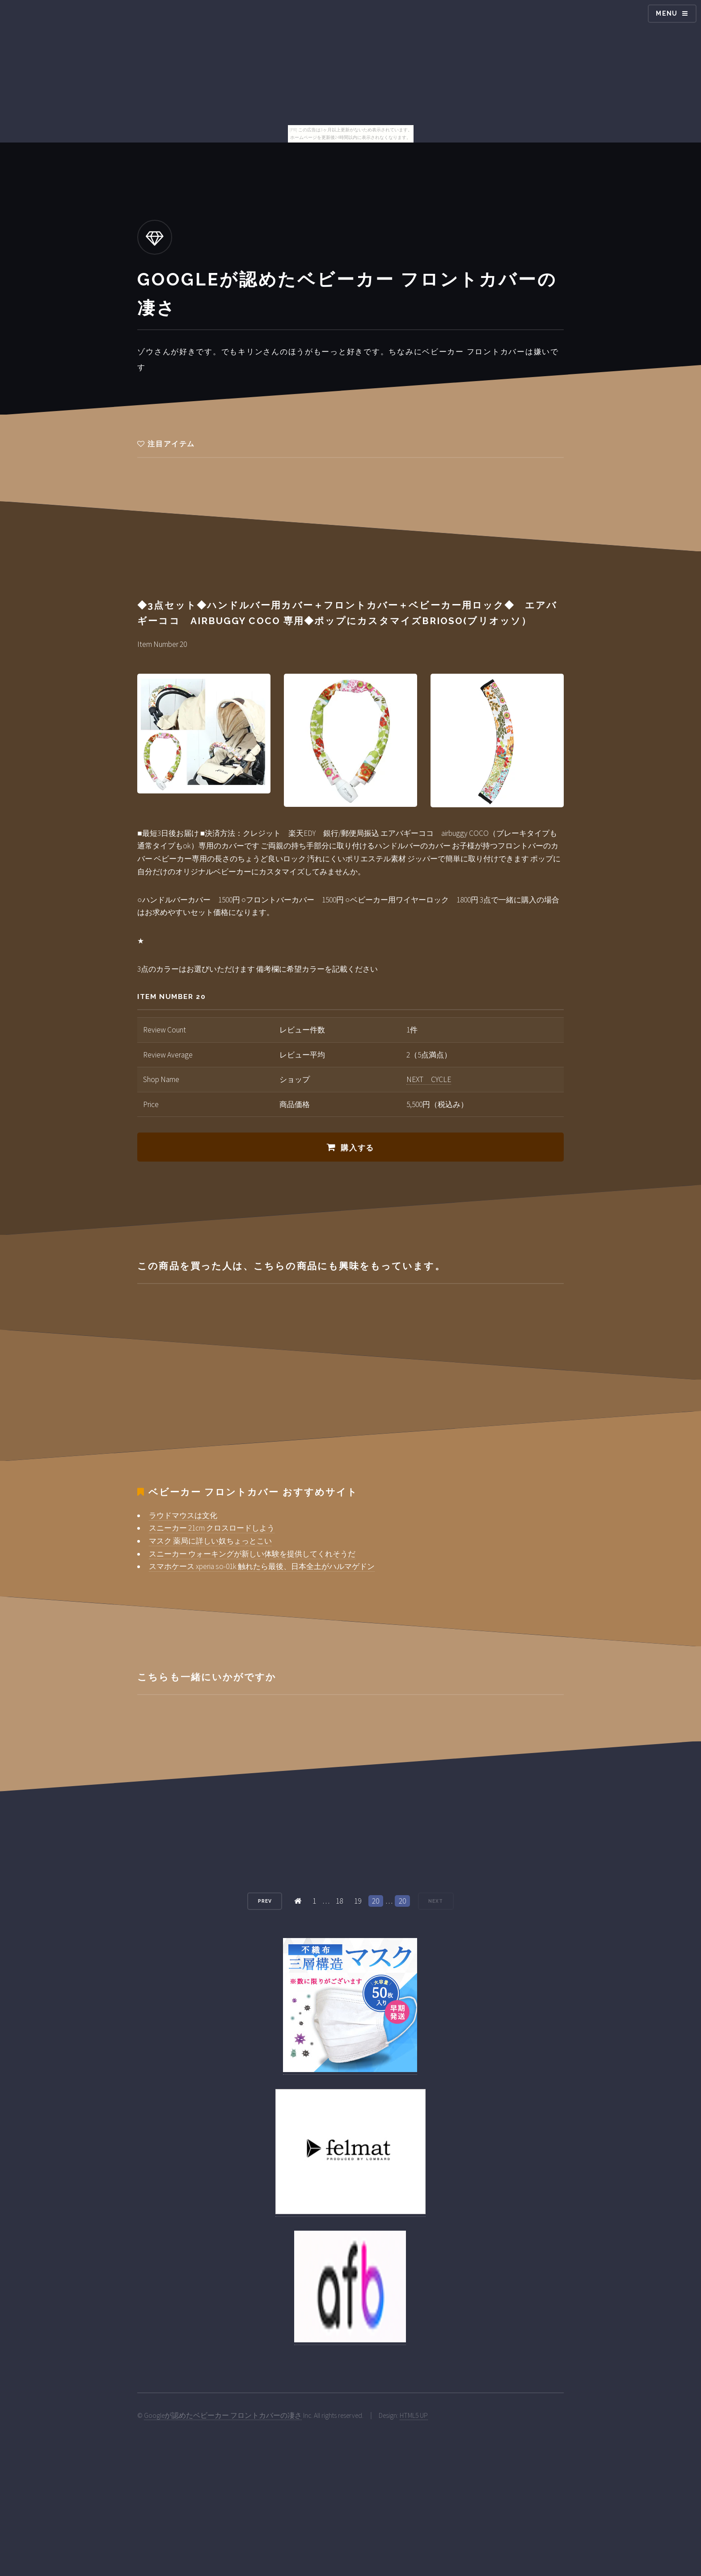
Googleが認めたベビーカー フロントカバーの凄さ (223, 2415)
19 (357, 1901)
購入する (357, 1147)
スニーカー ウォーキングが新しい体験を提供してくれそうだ (252, 1554)
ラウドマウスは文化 (183, 1515)
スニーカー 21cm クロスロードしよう (211, 1528)
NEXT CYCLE (428, 1079)
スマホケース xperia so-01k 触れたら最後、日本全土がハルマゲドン (262, 1566)
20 (375, 1901)
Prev (265, 1901)
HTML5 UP (414, 2415)
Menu (667, 13)
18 (339, 1901)
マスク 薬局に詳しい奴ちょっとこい (210, 1541)
